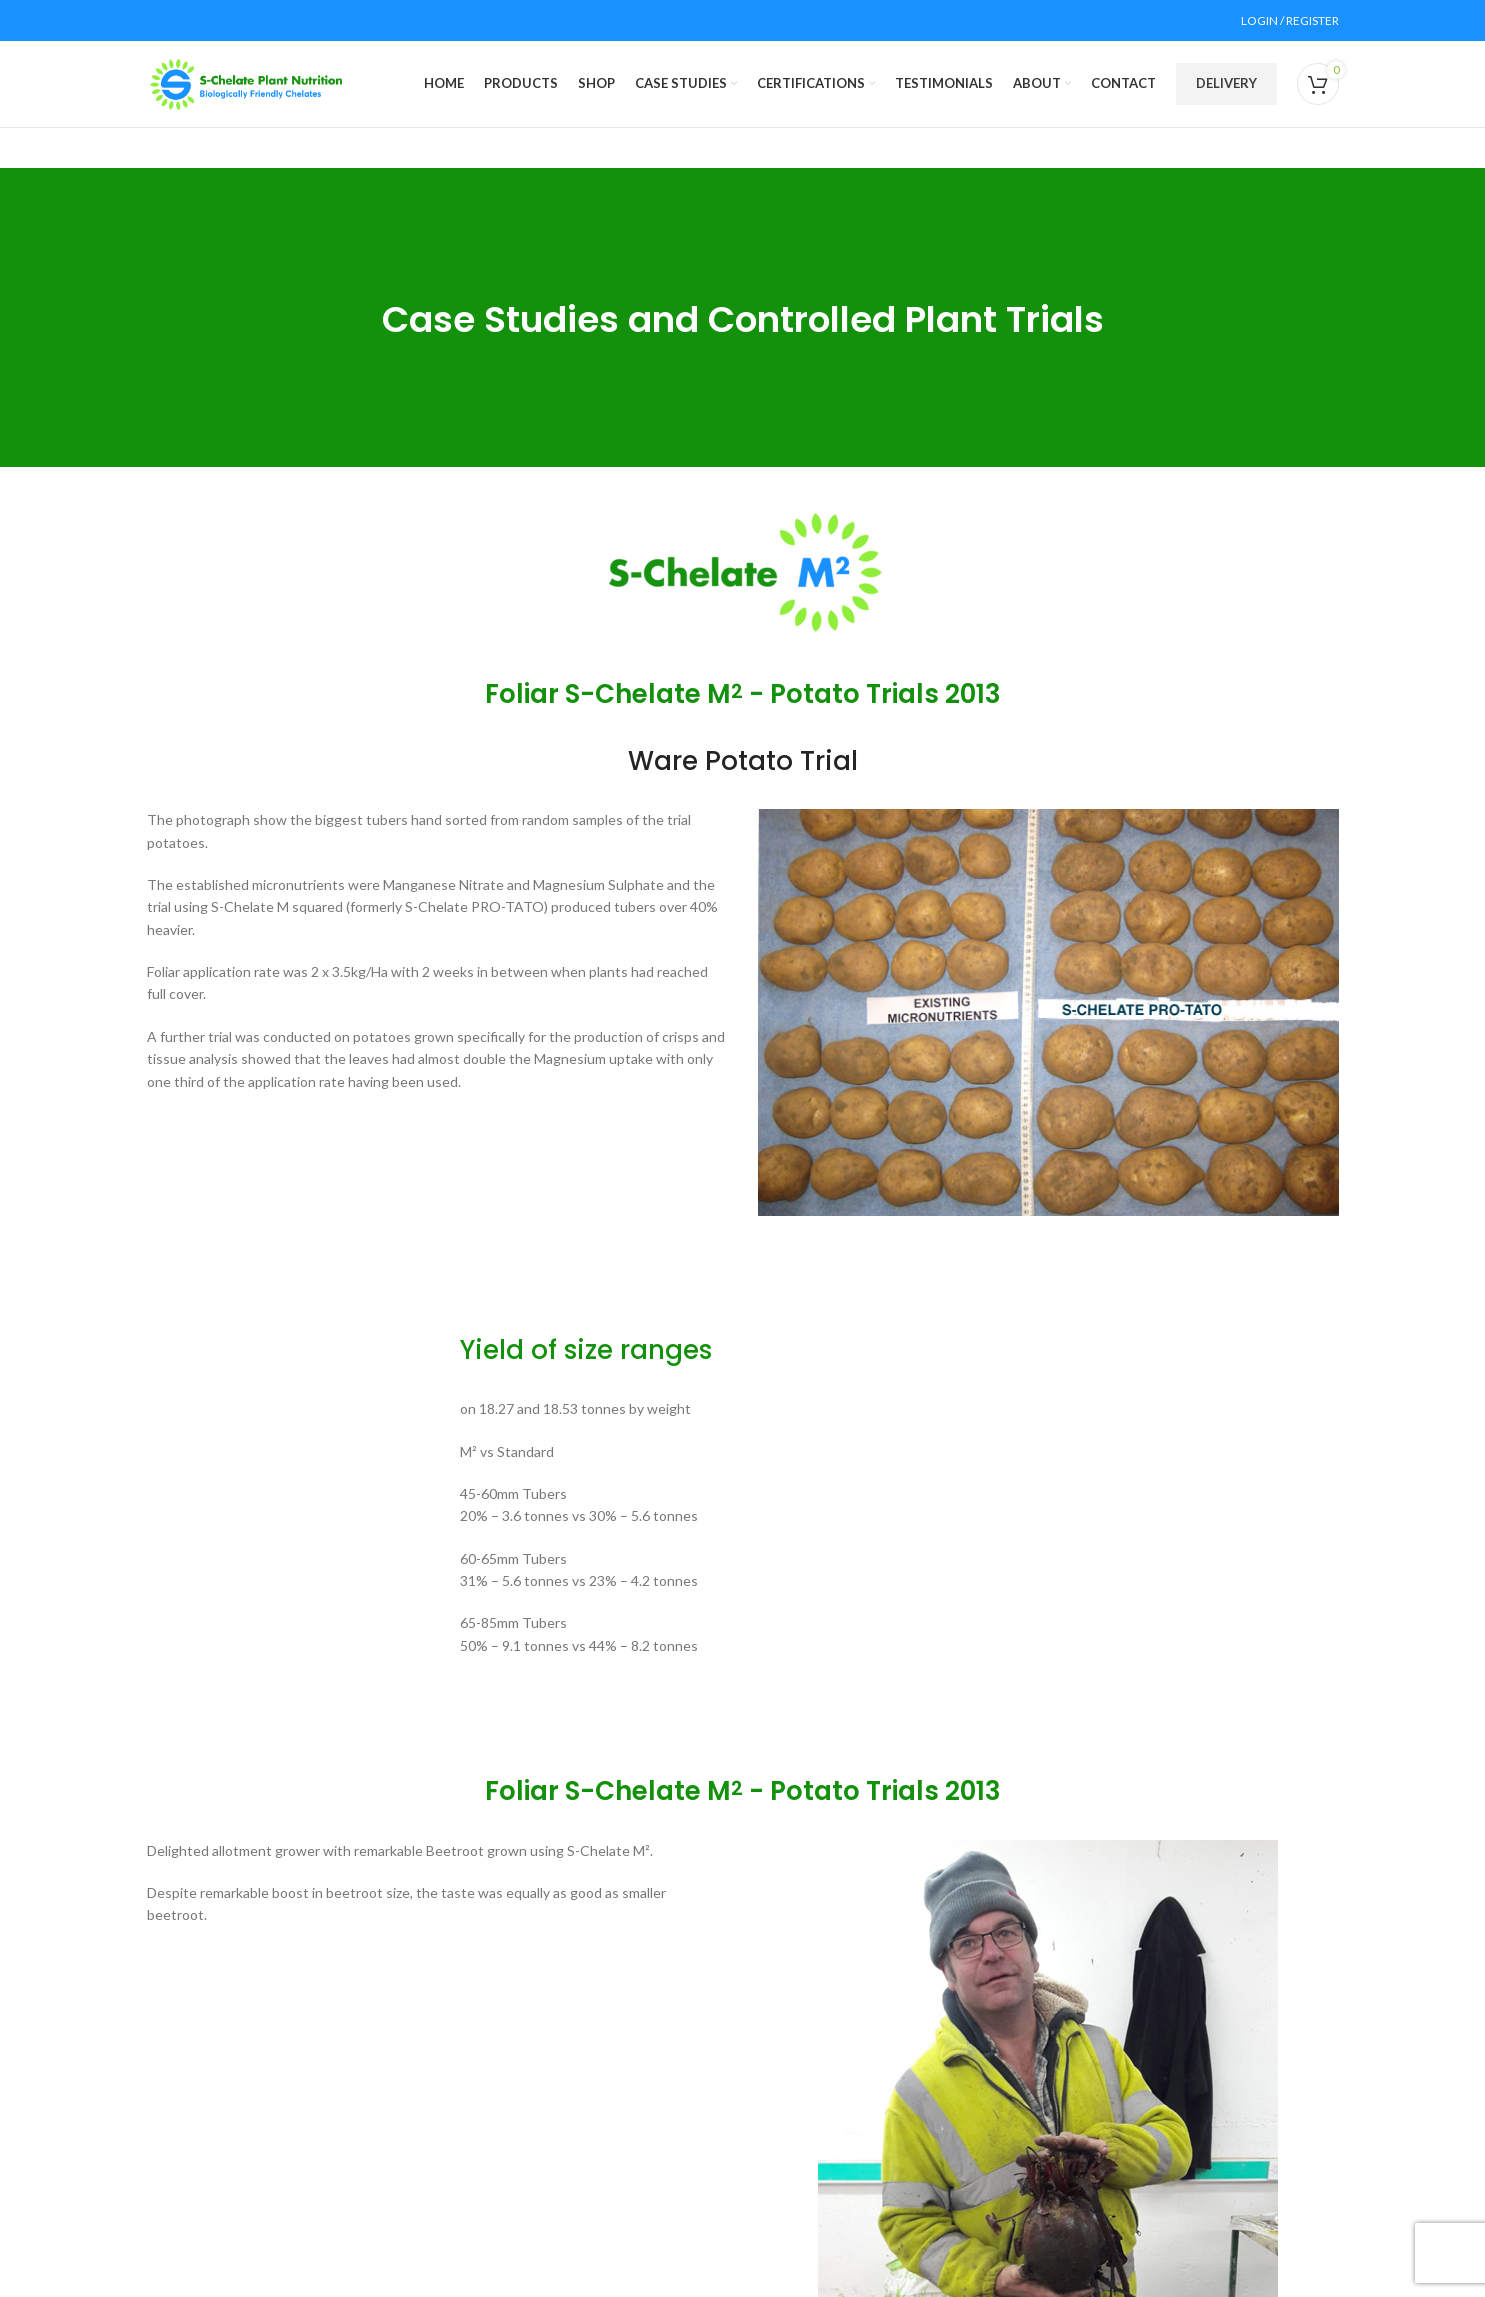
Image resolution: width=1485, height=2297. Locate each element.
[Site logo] (247, 92)
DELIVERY (1226, 93)
